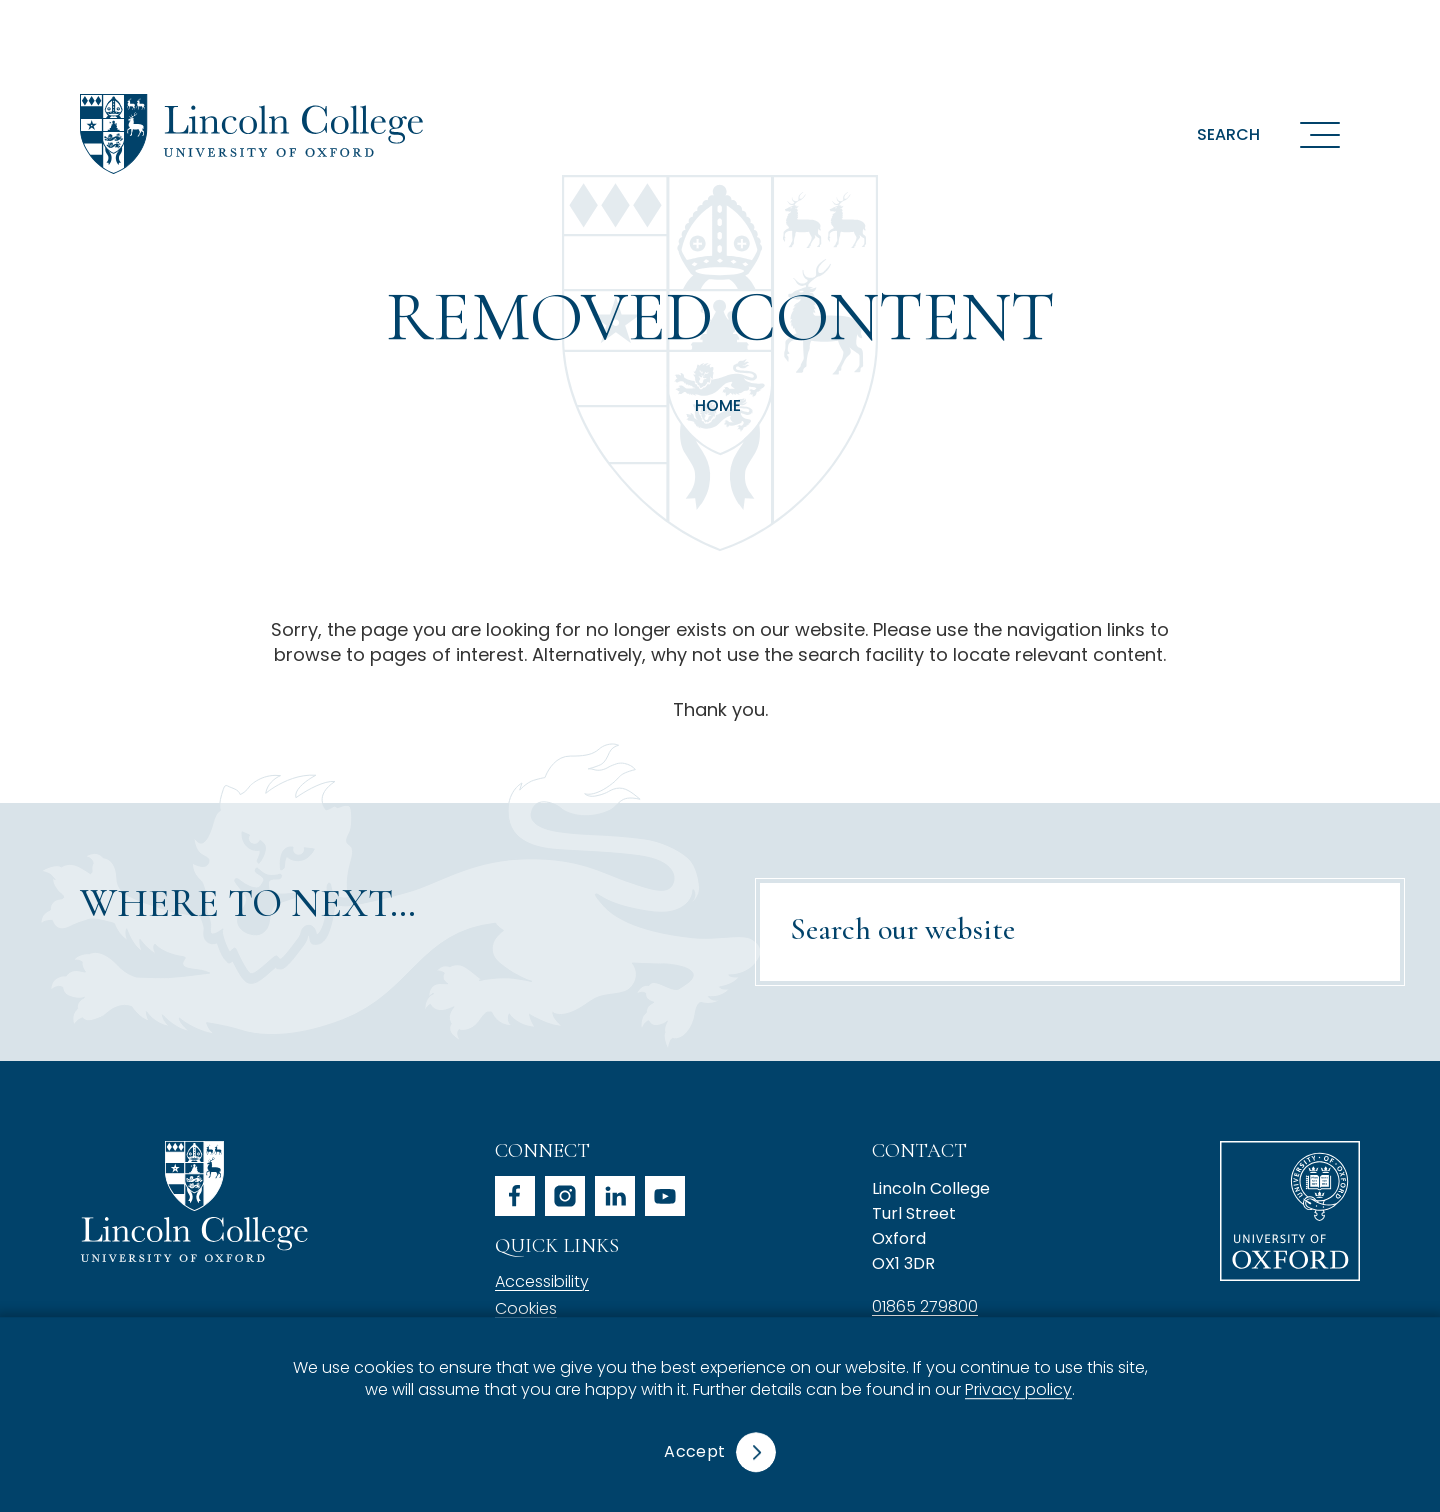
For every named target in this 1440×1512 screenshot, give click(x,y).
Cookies (526, 1308)
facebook (515, 1196)
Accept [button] (694, 1451)
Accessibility (542, 1281)
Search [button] (1228, 134)
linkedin (615, 1196)
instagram (565, 1196)
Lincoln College (194, 1201)
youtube (665, 1196)
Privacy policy (1018, 1390)
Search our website (902, 929)
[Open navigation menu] (1320, 134)
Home (718, 406)
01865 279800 (925, 1306)
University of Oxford (1290, 1211)
